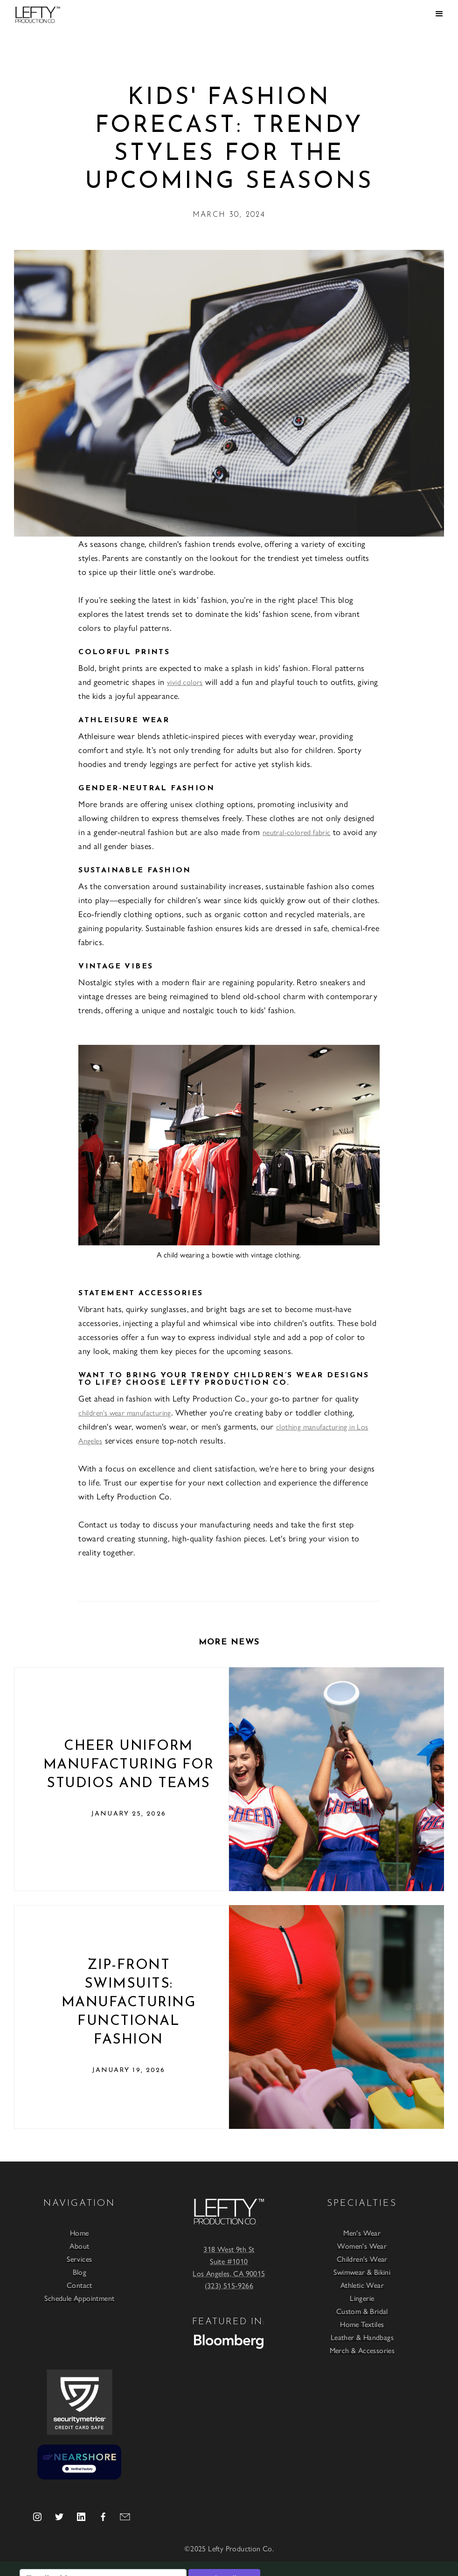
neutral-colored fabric (297, 832)
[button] (439, 14)
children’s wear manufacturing (124, 1412)
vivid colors (185, 682)
